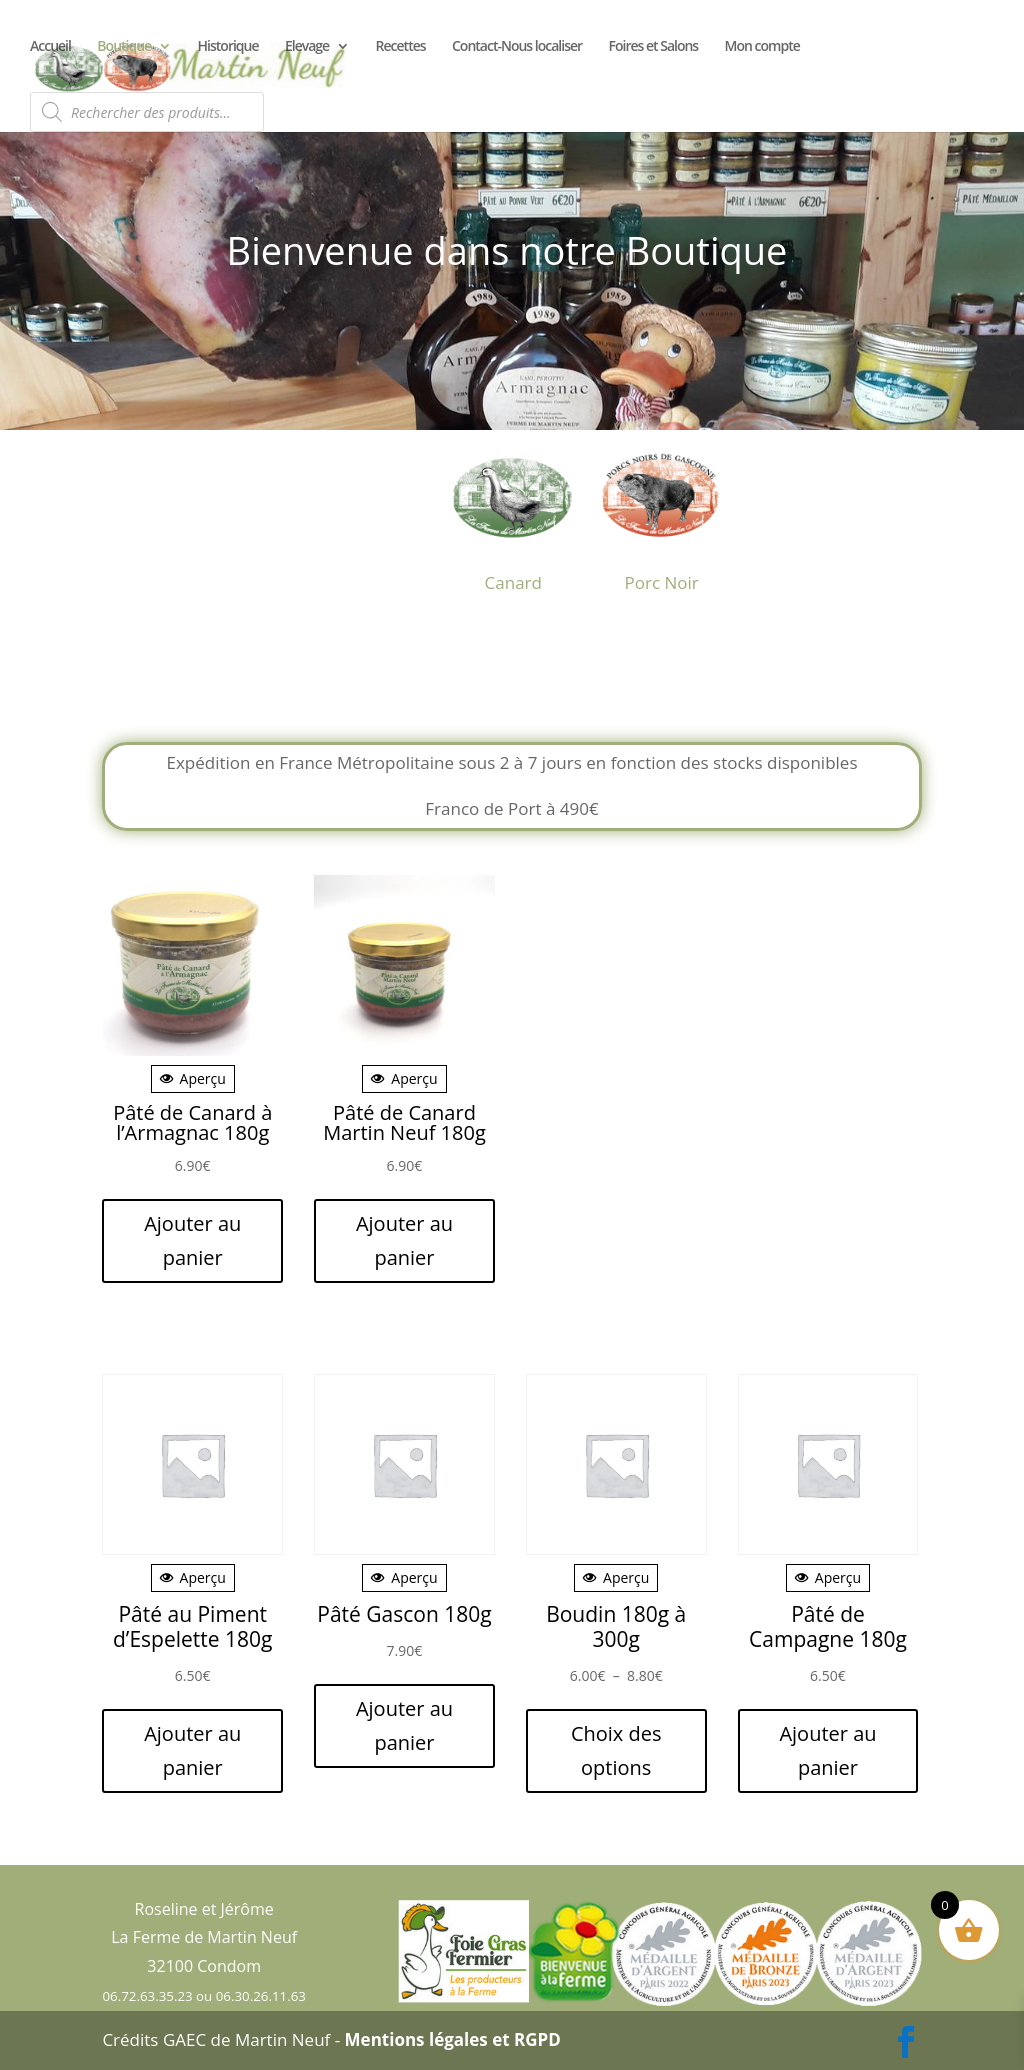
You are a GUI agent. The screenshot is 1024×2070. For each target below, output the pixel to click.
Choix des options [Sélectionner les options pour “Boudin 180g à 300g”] (616, 1750)
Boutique (124, 47)
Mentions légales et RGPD (453, 2039)
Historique (228, 47)
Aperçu (193, 1078)
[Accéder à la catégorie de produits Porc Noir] (661, 515)
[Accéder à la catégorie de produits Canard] (513, 515)
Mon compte (762, 47)
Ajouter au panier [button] (192, 1240)
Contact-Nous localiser (517, 47)
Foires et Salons (654, 47)
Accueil (50, 47)
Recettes (401, 47)
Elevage (307, 47)
